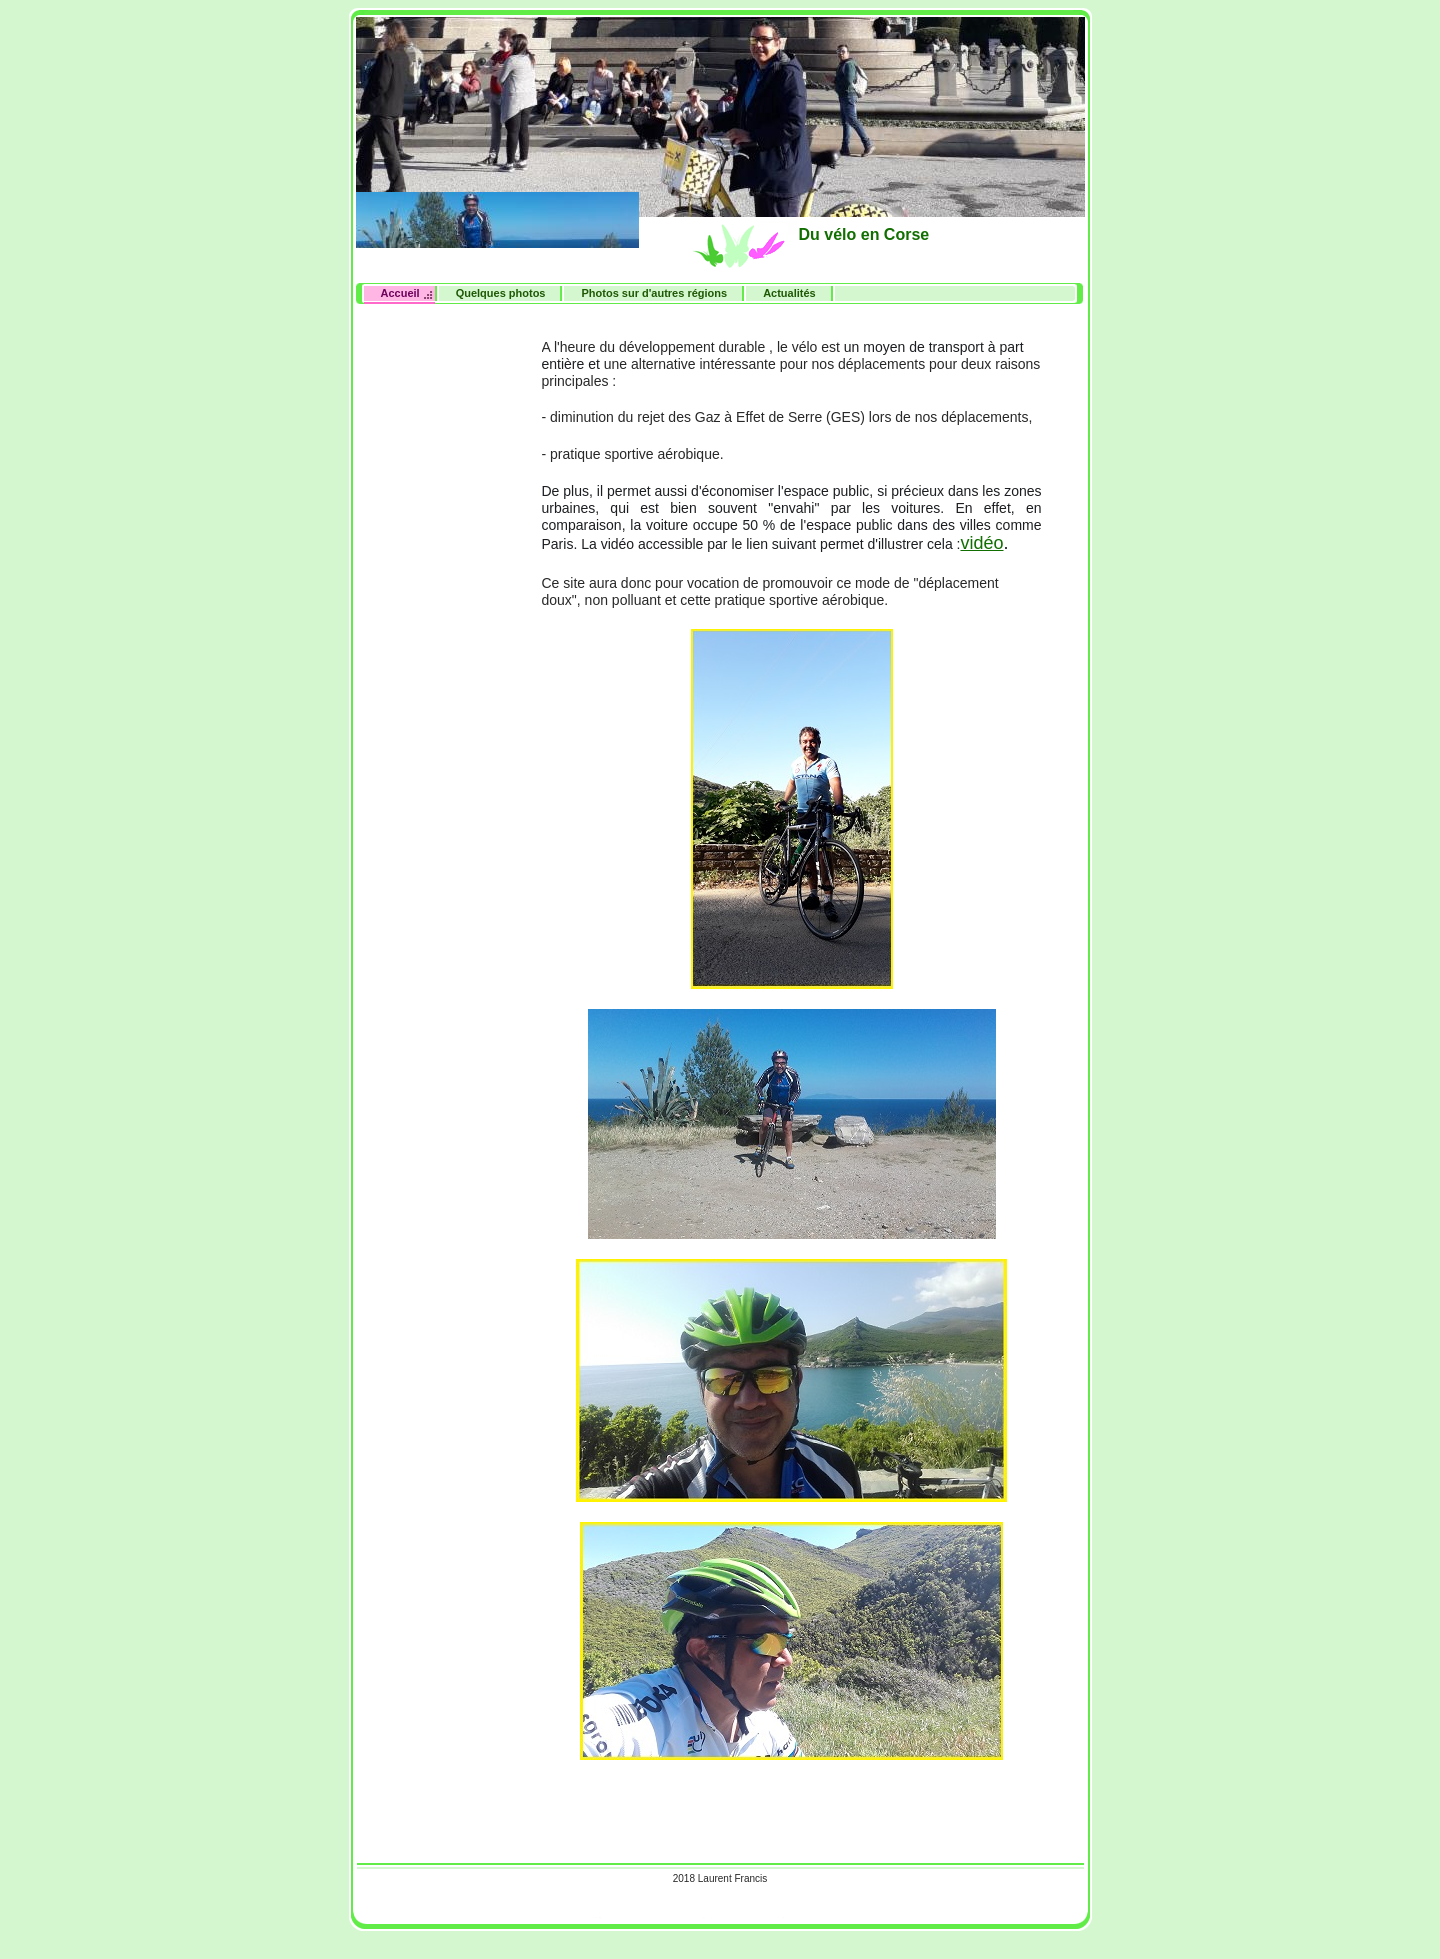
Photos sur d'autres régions (654, 293)
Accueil (400, 293)
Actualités (789, 293)
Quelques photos (501, 293)
